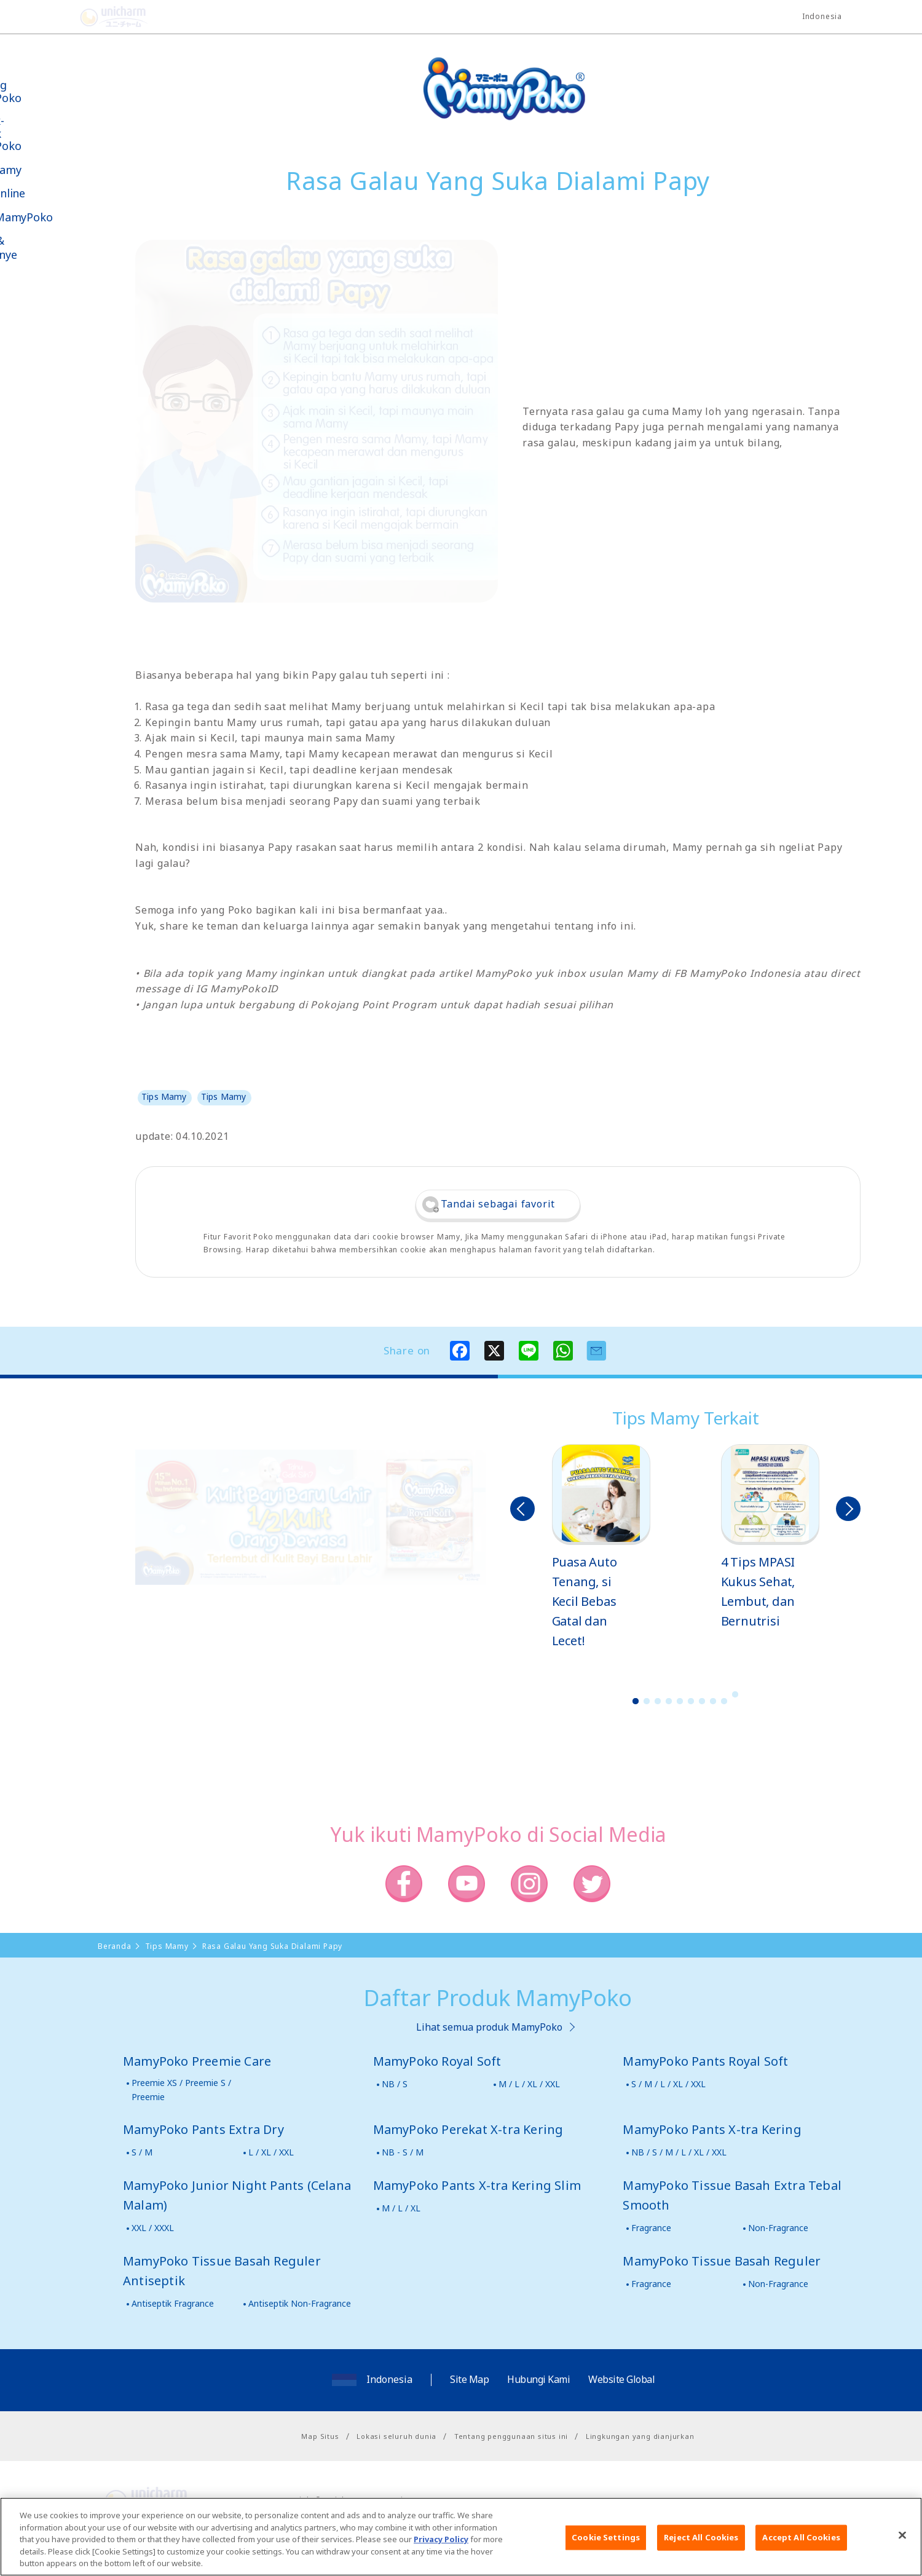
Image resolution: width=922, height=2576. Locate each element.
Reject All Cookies (701, 2543)
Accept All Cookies (801, 2543)
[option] (600, 1547)
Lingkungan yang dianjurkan (640, 2436)
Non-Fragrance (778, 2228)
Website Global (621, 2379)
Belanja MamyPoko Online (56, 361)
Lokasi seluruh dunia (396, 2436)
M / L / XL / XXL (529, 2084)
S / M (142, 2152)
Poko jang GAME (37, 405)
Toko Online (48, 193)
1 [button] (635, 1701)
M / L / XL (401, 2208)
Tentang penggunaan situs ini (511, 2436)
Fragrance (651, 2228)
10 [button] (735, 1694)
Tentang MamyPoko (46, 91)
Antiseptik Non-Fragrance (299, 2303)
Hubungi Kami (538, 2379)
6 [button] (691, 1701)
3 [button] (658, 1701)
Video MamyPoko (61, 217)
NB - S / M (403, 2152)
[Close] (902, 2541)
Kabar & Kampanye (44, 248)
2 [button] (646, 1701)
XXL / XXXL (153, 2228)
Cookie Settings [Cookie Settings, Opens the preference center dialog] (606, 2543)
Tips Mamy (46, 170)
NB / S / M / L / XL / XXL (679, 2152)
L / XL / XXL (271, 2152)
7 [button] (702, 1701)
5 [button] (680, 1701)
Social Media (79, 317)
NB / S (395, 2084)
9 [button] (724, 1701)
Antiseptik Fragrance (173, 2303)
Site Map (469, 2379)
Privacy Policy (441, 2545)
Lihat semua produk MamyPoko (489, 2027)
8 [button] (713, 1701)
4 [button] (669, 1701)
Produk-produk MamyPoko (46, 133)
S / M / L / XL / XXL (668, 2084)
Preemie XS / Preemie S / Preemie (181, 2089)
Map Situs (320, 2436)
